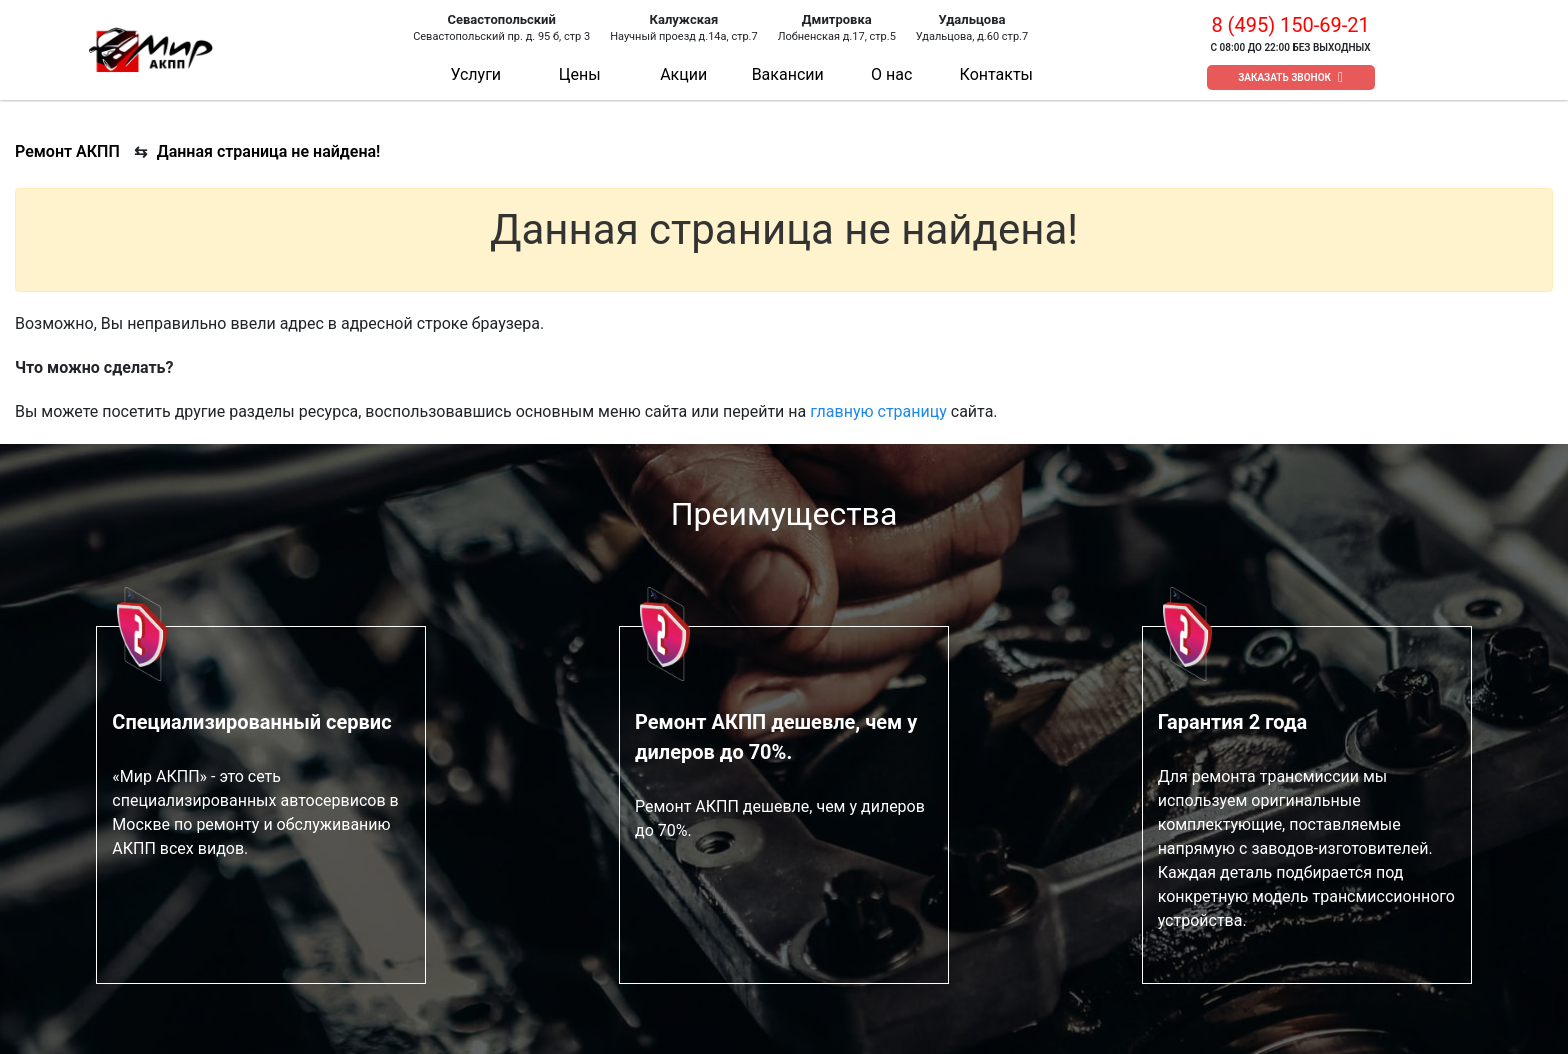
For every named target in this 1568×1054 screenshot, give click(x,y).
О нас (891, 74)
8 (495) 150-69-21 (1290, 25)
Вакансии (788, 74)
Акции (683, 74)
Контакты (996, 74)
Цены (580, 74)
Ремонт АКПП (67, 151)
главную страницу (878, 411)
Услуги (475, 74)
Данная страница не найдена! (269, 151)
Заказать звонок (1284, 77)
